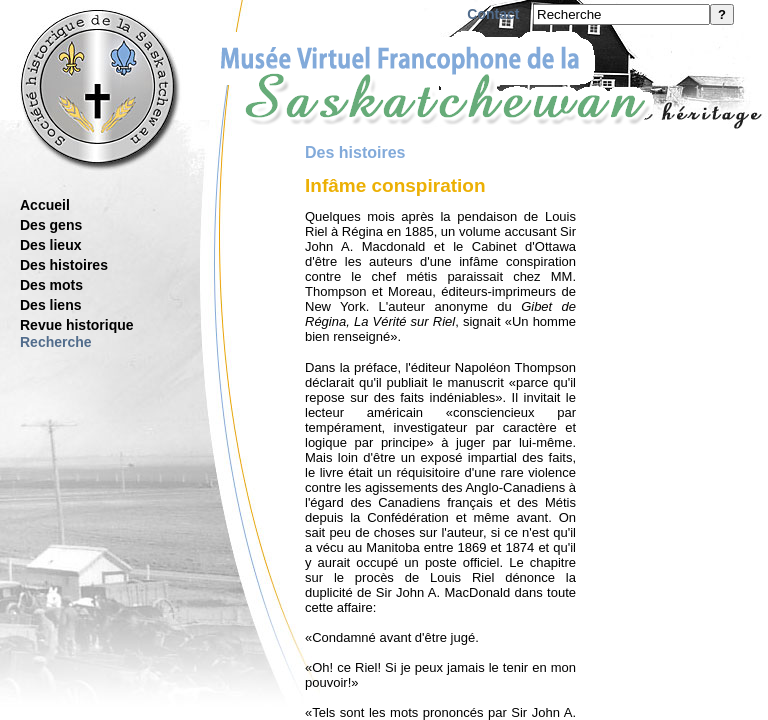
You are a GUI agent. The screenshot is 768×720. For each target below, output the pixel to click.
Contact (493, 14)
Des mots (51, 285)
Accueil (45, 205)
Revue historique (77, 325)
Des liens (50, 305)
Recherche (56, 342)
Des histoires (64, 265)
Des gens (51, 225)
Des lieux (50, 245)
